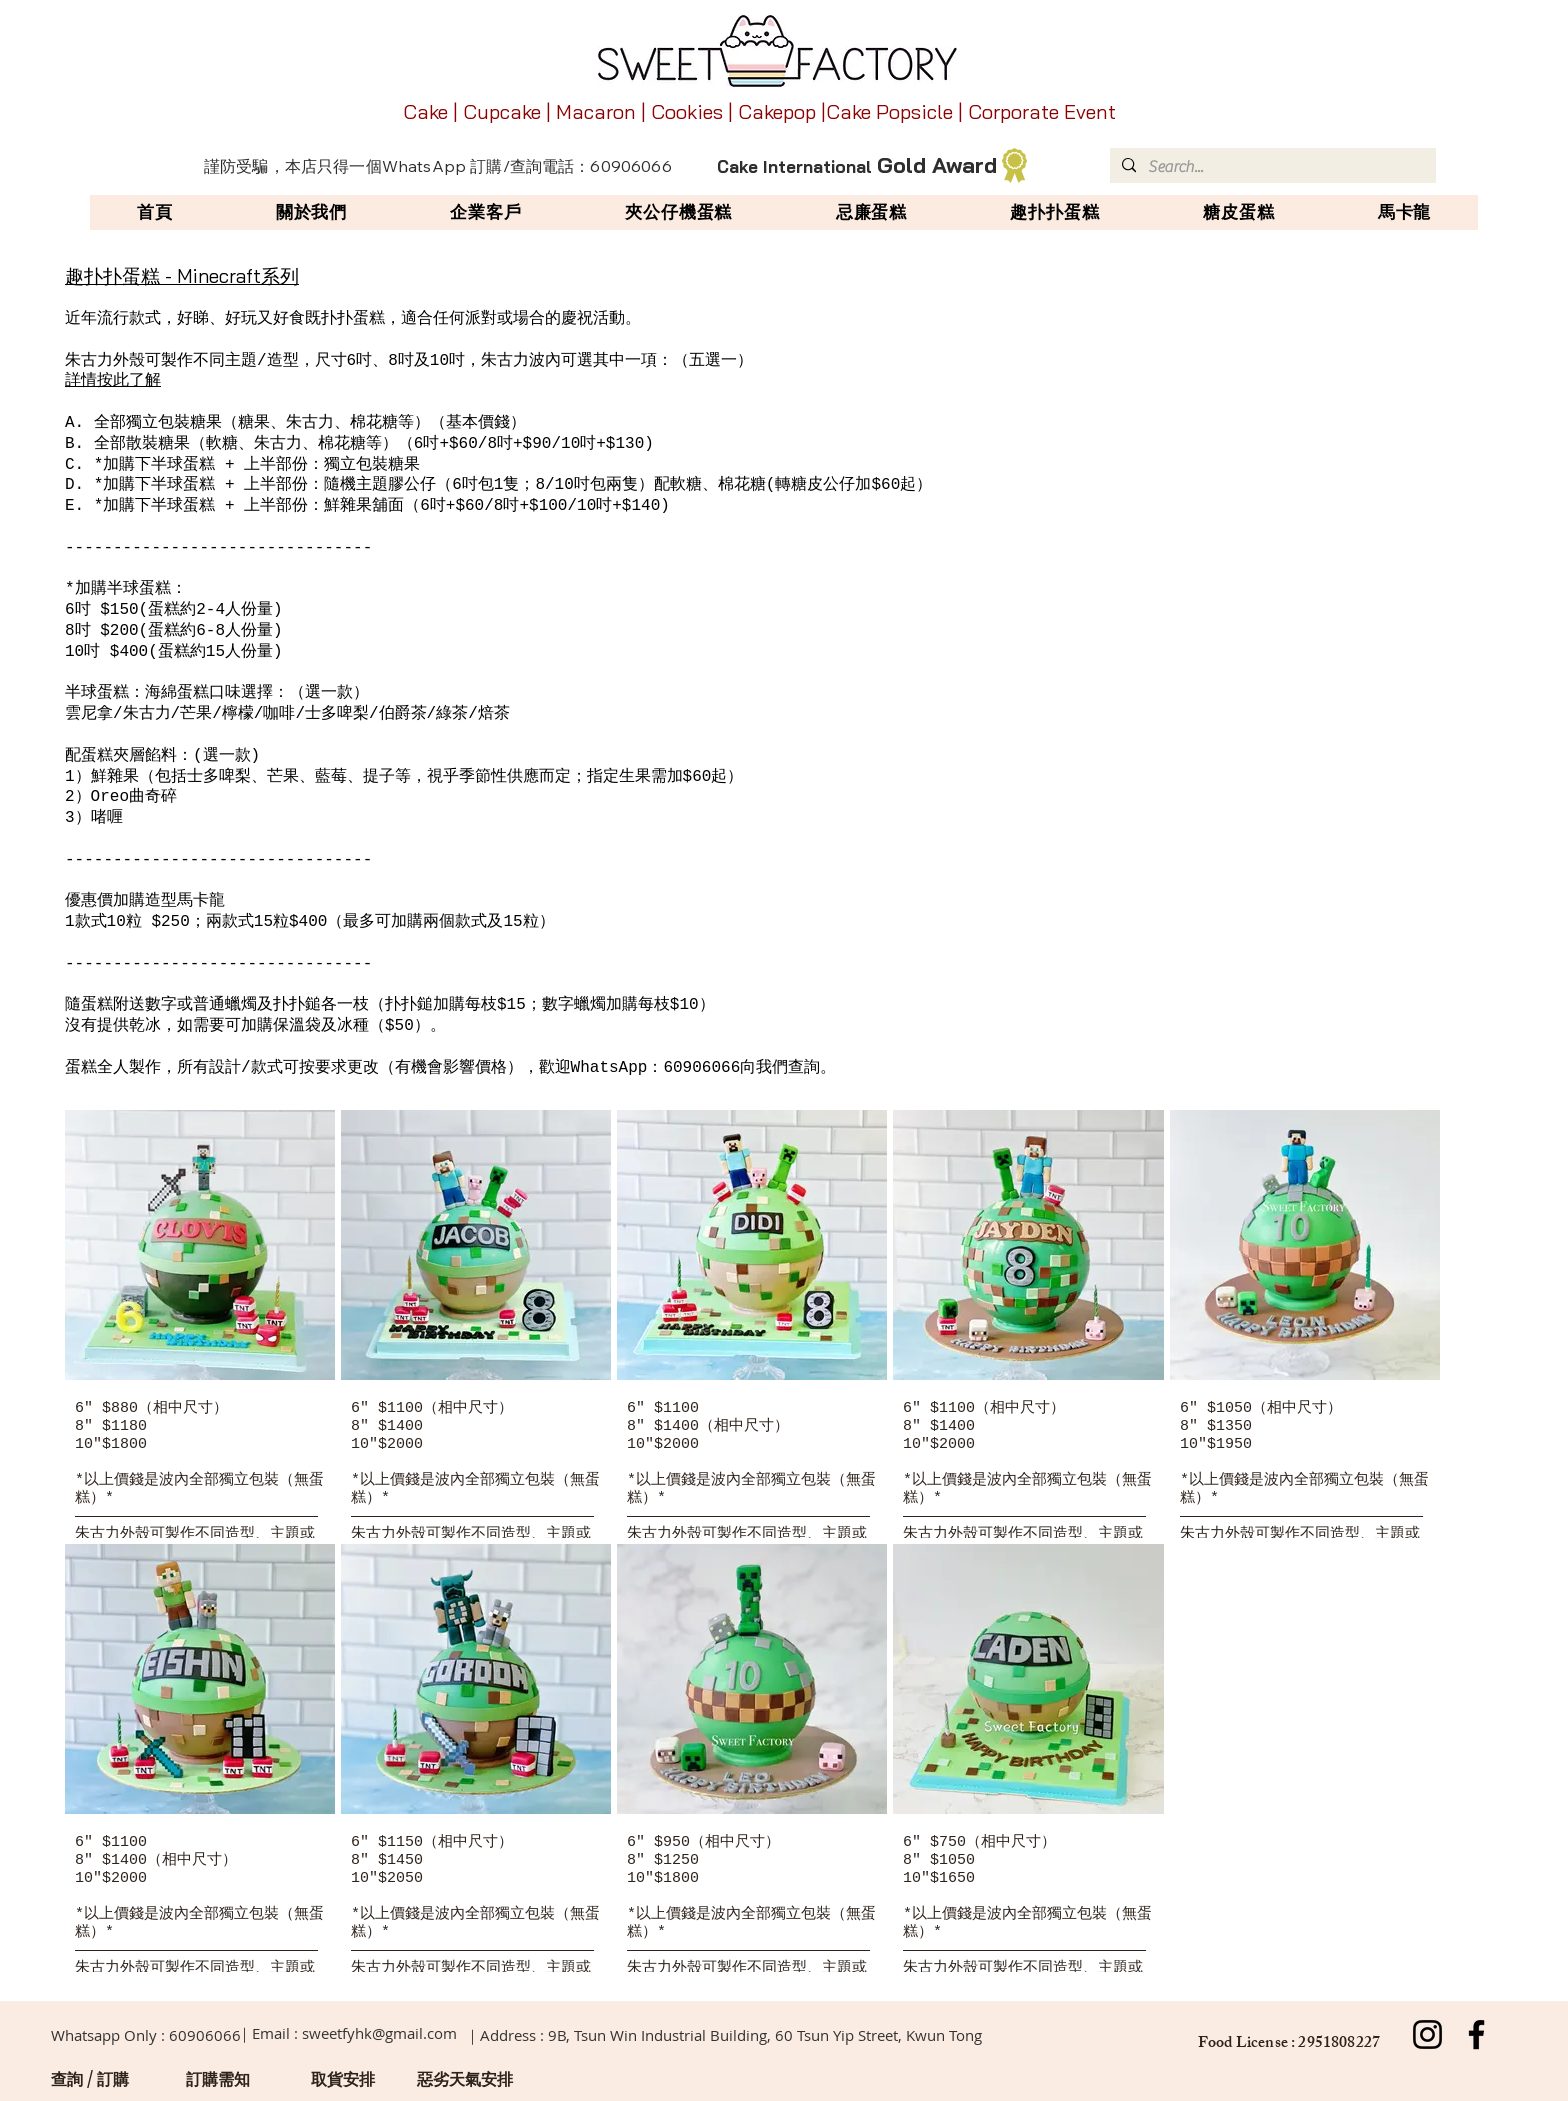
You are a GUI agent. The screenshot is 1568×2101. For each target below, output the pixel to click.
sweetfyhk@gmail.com (379, 2033)
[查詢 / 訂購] (90, 2079)
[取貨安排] (343, 2079)
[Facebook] (1476, 2034)
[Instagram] (1427, 2034)
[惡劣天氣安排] (465, 2079)
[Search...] (1271, 167)
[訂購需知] (218, 2079)
